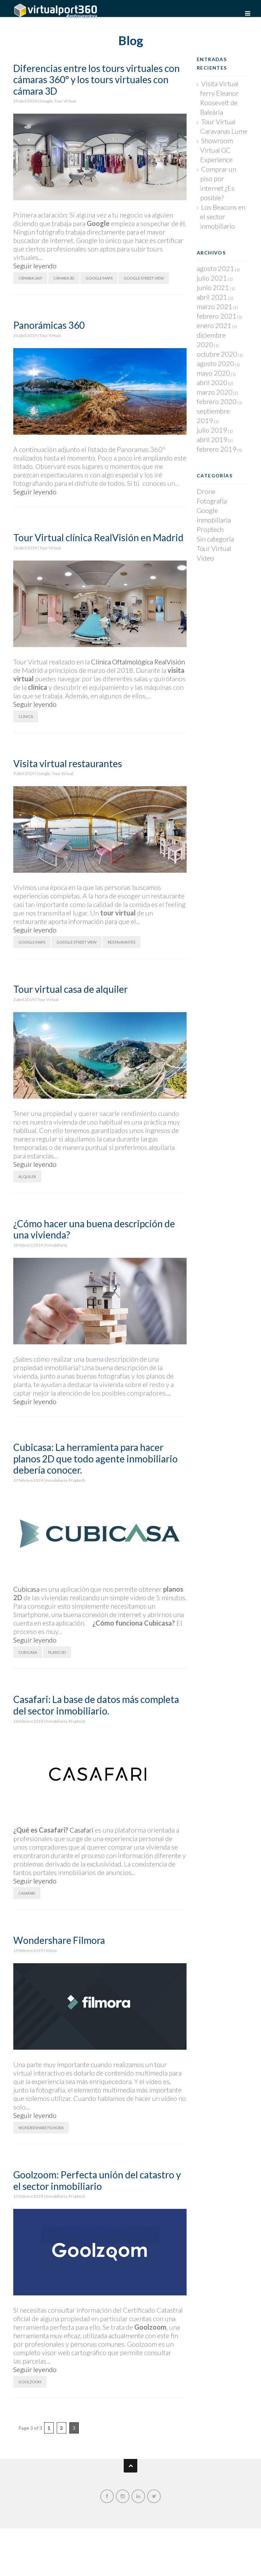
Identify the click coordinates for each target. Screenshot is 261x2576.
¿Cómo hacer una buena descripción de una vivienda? (94, 1229)
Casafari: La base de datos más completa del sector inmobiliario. (96, 1705)
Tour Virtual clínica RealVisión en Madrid (98, 537)
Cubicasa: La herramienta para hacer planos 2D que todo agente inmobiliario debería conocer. (95, 1458)
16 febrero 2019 (28, 1721)
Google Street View (144, 278)
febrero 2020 (217, 401)
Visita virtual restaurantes (67, 763)
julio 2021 (212, 278)
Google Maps (99, 278)
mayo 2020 (213, 373)
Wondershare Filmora (59, 1940)
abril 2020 (212, 382)
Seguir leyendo (34, 266)
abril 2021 (212, 297)
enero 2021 (214, 325)
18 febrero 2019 (28, 1245)
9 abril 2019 (24, 773)
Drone (206, 491)
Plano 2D (57, 1652)
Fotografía (212, 501)
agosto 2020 (215, 363)
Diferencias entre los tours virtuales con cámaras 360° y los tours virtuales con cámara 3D (96, 79)
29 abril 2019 (25, 100)
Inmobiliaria (56, 1245)
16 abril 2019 (25, 547)
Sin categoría (215, 539)
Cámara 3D (63, 278)
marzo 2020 (214, 392)
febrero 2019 (217, 449)
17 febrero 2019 (28, 1480)
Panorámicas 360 (49, 325)
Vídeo (51, 1950)
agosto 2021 (215, 268)
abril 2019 (212, 439)
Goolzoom (29, 2382)
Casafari (81, 1830)
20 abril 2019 (25, 335)
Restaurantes (121, 942)
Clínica (25, 716)
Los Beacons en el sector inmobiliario (222, 216)
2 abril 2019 (24, 999)
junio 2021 (213, 287)
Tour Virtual (65, 100)
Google (46, 100)
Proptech (77, 1480)
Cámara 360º (30, 278)
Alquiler (27, 1176)
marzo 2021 (214, 306)
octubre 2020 (217, 354)
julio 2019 (212, 430)
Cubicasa (26, 1589)
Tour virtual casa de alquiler (70, 989)
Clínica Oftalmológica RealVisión (138, 662)
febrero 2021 (217, 316)
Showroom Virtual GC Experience (216, 150)
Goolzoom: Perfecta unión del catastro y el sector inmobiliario (97, 2180)
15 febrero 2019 (28, 1950)
